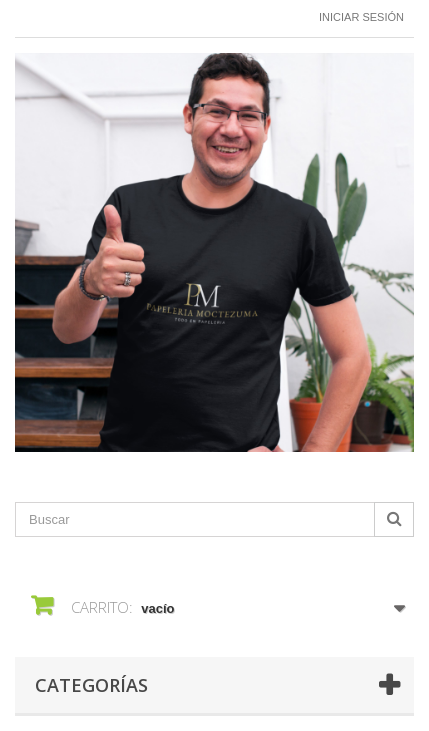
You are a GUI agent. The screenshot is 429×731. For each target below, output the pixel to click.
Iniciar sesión (361, 17)
